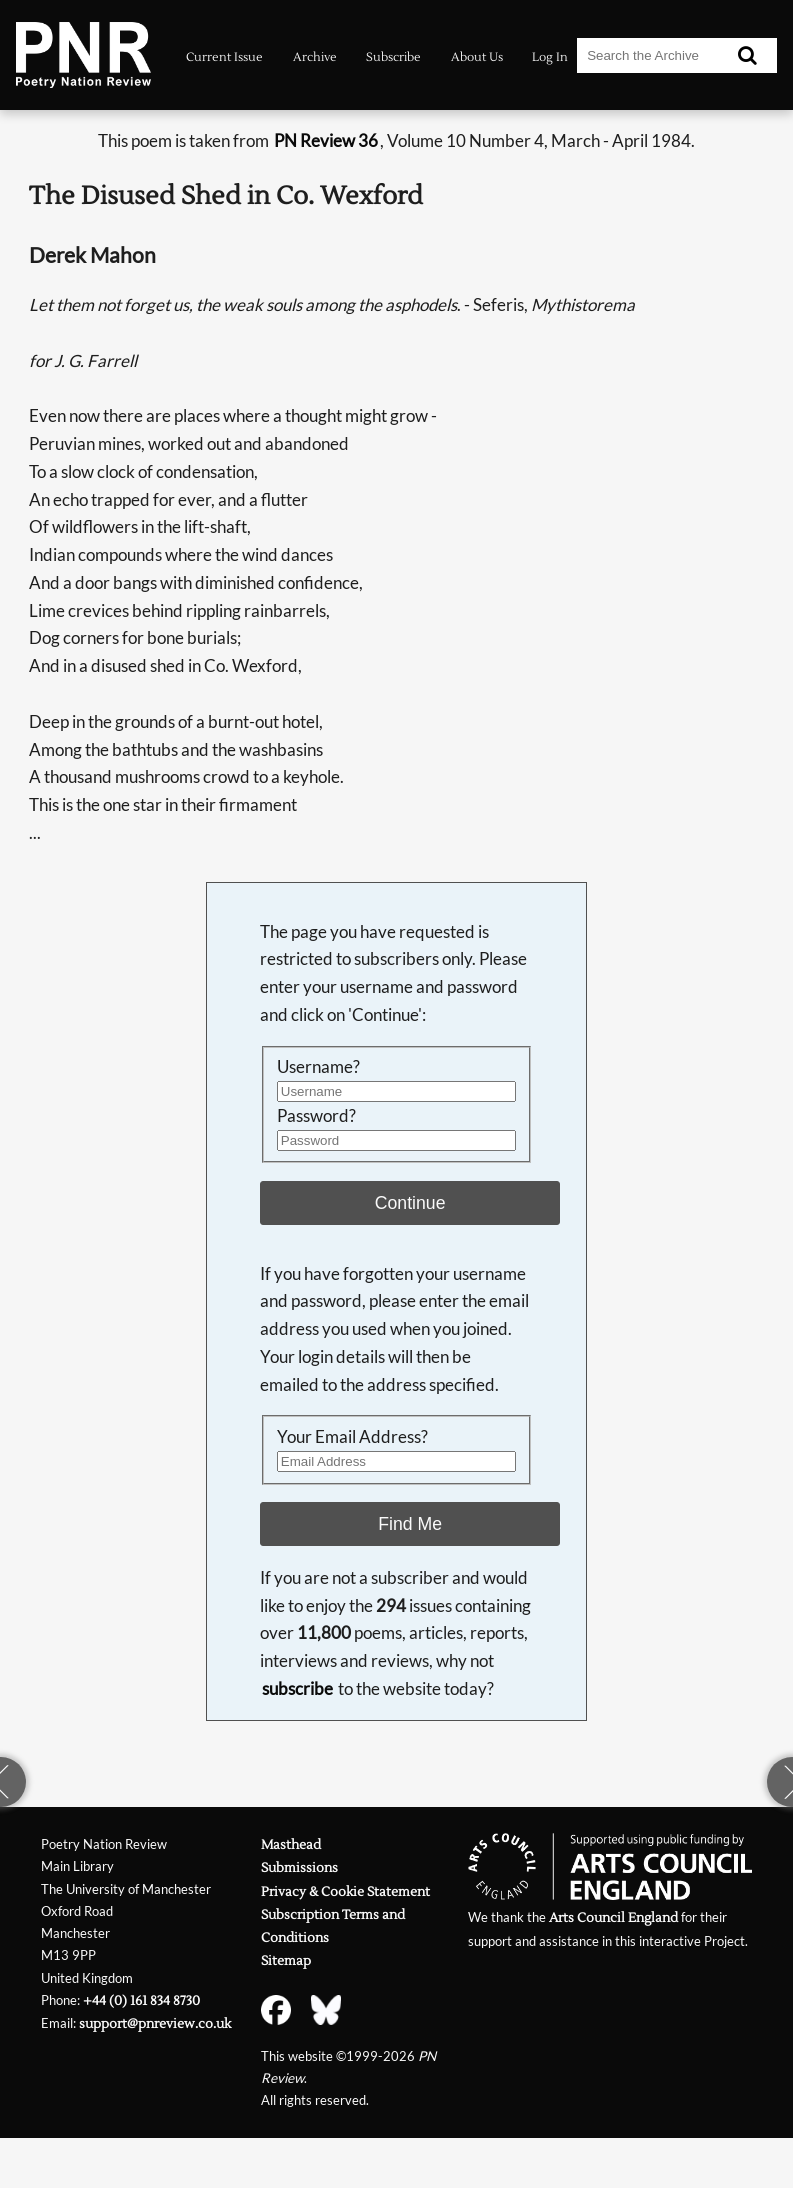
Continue (410, 1203)
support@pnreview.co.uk (155, 2023)
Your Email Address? (352, 1436)
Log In (550, 57)
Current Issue (224, 57)
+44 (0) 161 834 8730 (141, 2000)
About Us (477, 57)
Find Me (410, 1524)
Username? (318, 1066)
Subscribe (393, 57)
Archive (315, 57)
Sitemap (286, 1960)
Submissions (299, 1867)
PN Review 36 (326, 140)
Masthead (291, 1844)
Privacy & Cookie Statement (345, 1891)
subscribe (297, 1688)
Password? (316, 1115)
